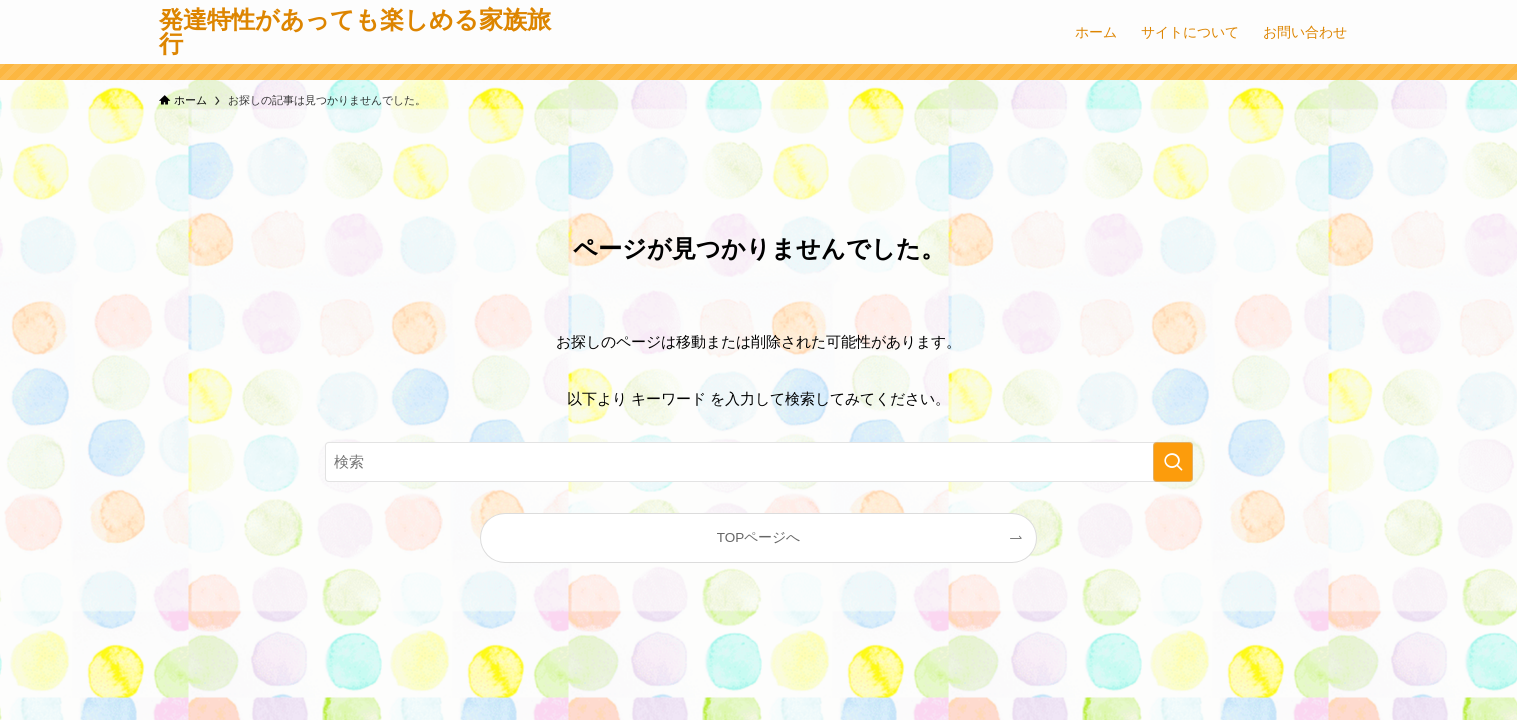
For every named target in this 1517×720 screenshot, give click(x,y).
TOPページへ (759, 537)
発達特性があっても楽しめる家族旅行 (355, 32)
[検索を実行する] (1173, 462)
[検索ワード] (759, 462)
